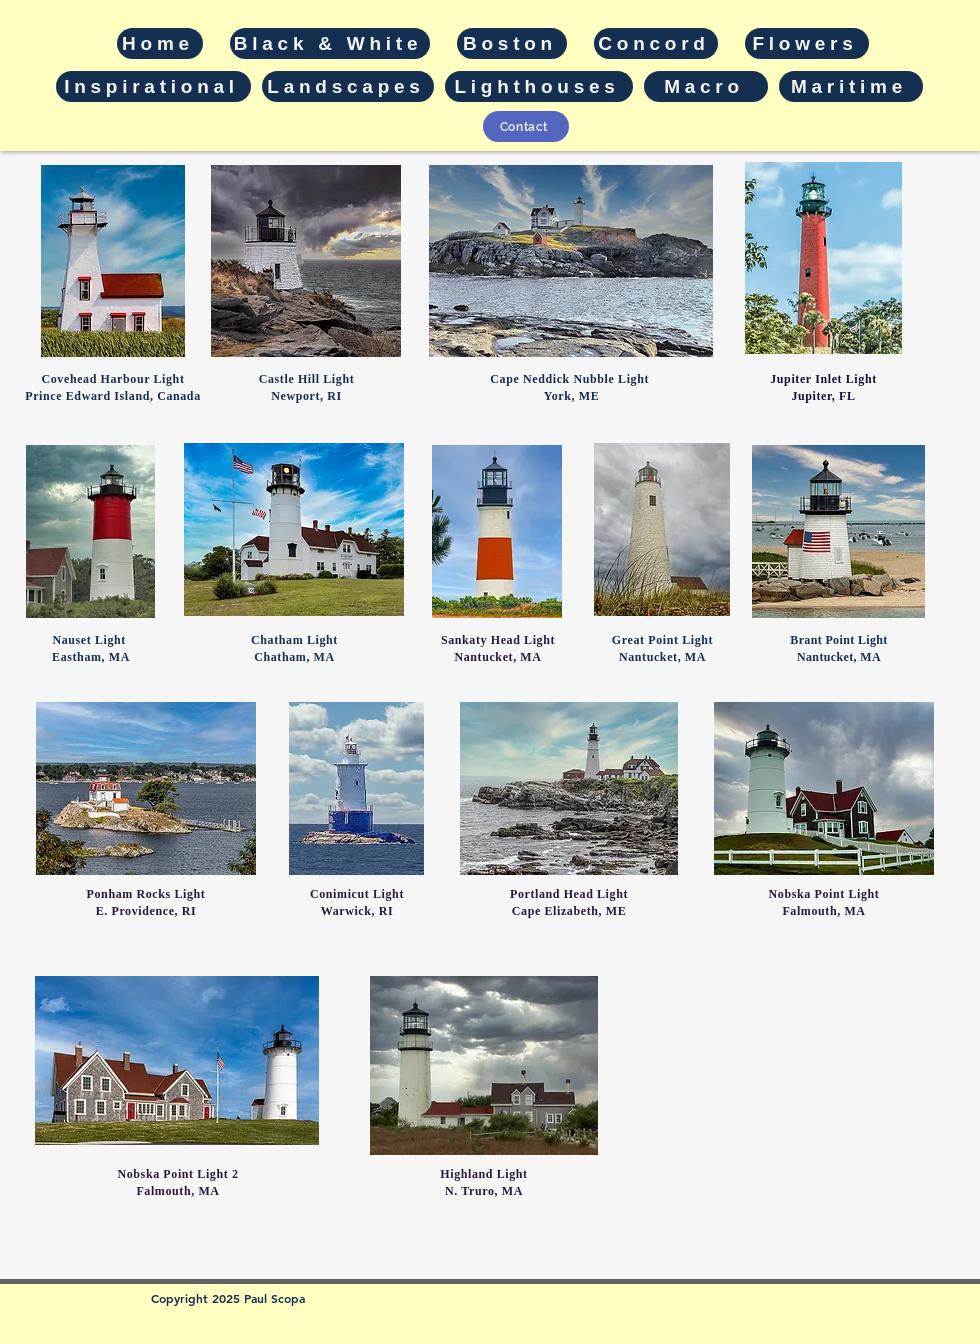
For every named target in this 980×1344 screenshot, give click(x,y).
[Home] (160, 43)
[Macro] (706, 86)
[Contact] (526, 126)
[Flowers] (807, 43)
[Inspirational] (153, 86)
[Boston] (512, 43)
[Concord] (656, 43)
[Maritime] (851, 86)
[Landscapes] (348, 86)
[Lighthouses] (539, 86)
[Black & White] (330, 43)
